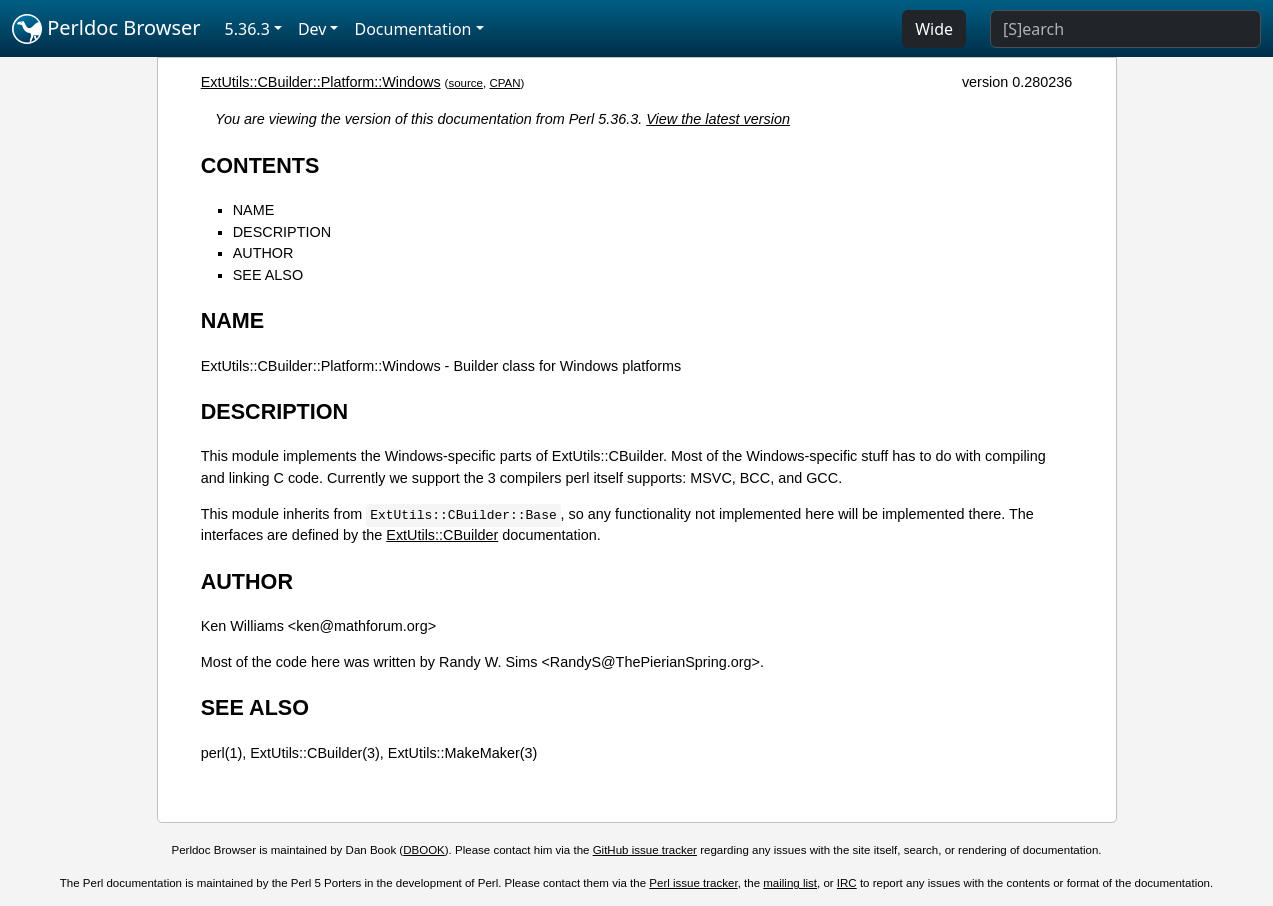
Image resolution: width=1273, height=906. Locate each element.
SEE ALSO (268, 275)
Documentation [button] (412, 29)
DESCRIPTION (282, 232)
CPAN (504, 83)
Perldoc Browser (106, 29)
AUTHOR (263, 253)
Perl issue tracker (693, 883)
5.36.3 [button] (247, 29)
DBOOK (424, 850)
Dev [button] (312, 29)
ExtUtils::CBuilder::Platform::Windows (321, 82)
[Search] (1125, 29)
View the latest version (718, 119)
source (465, 83)
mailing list (790, 883)
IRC (847, 883)
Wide (934, 29)
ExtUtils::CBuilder (442, 535)
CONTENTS (260, 165)
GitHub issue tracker (645, 850)
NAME (254, 210)
